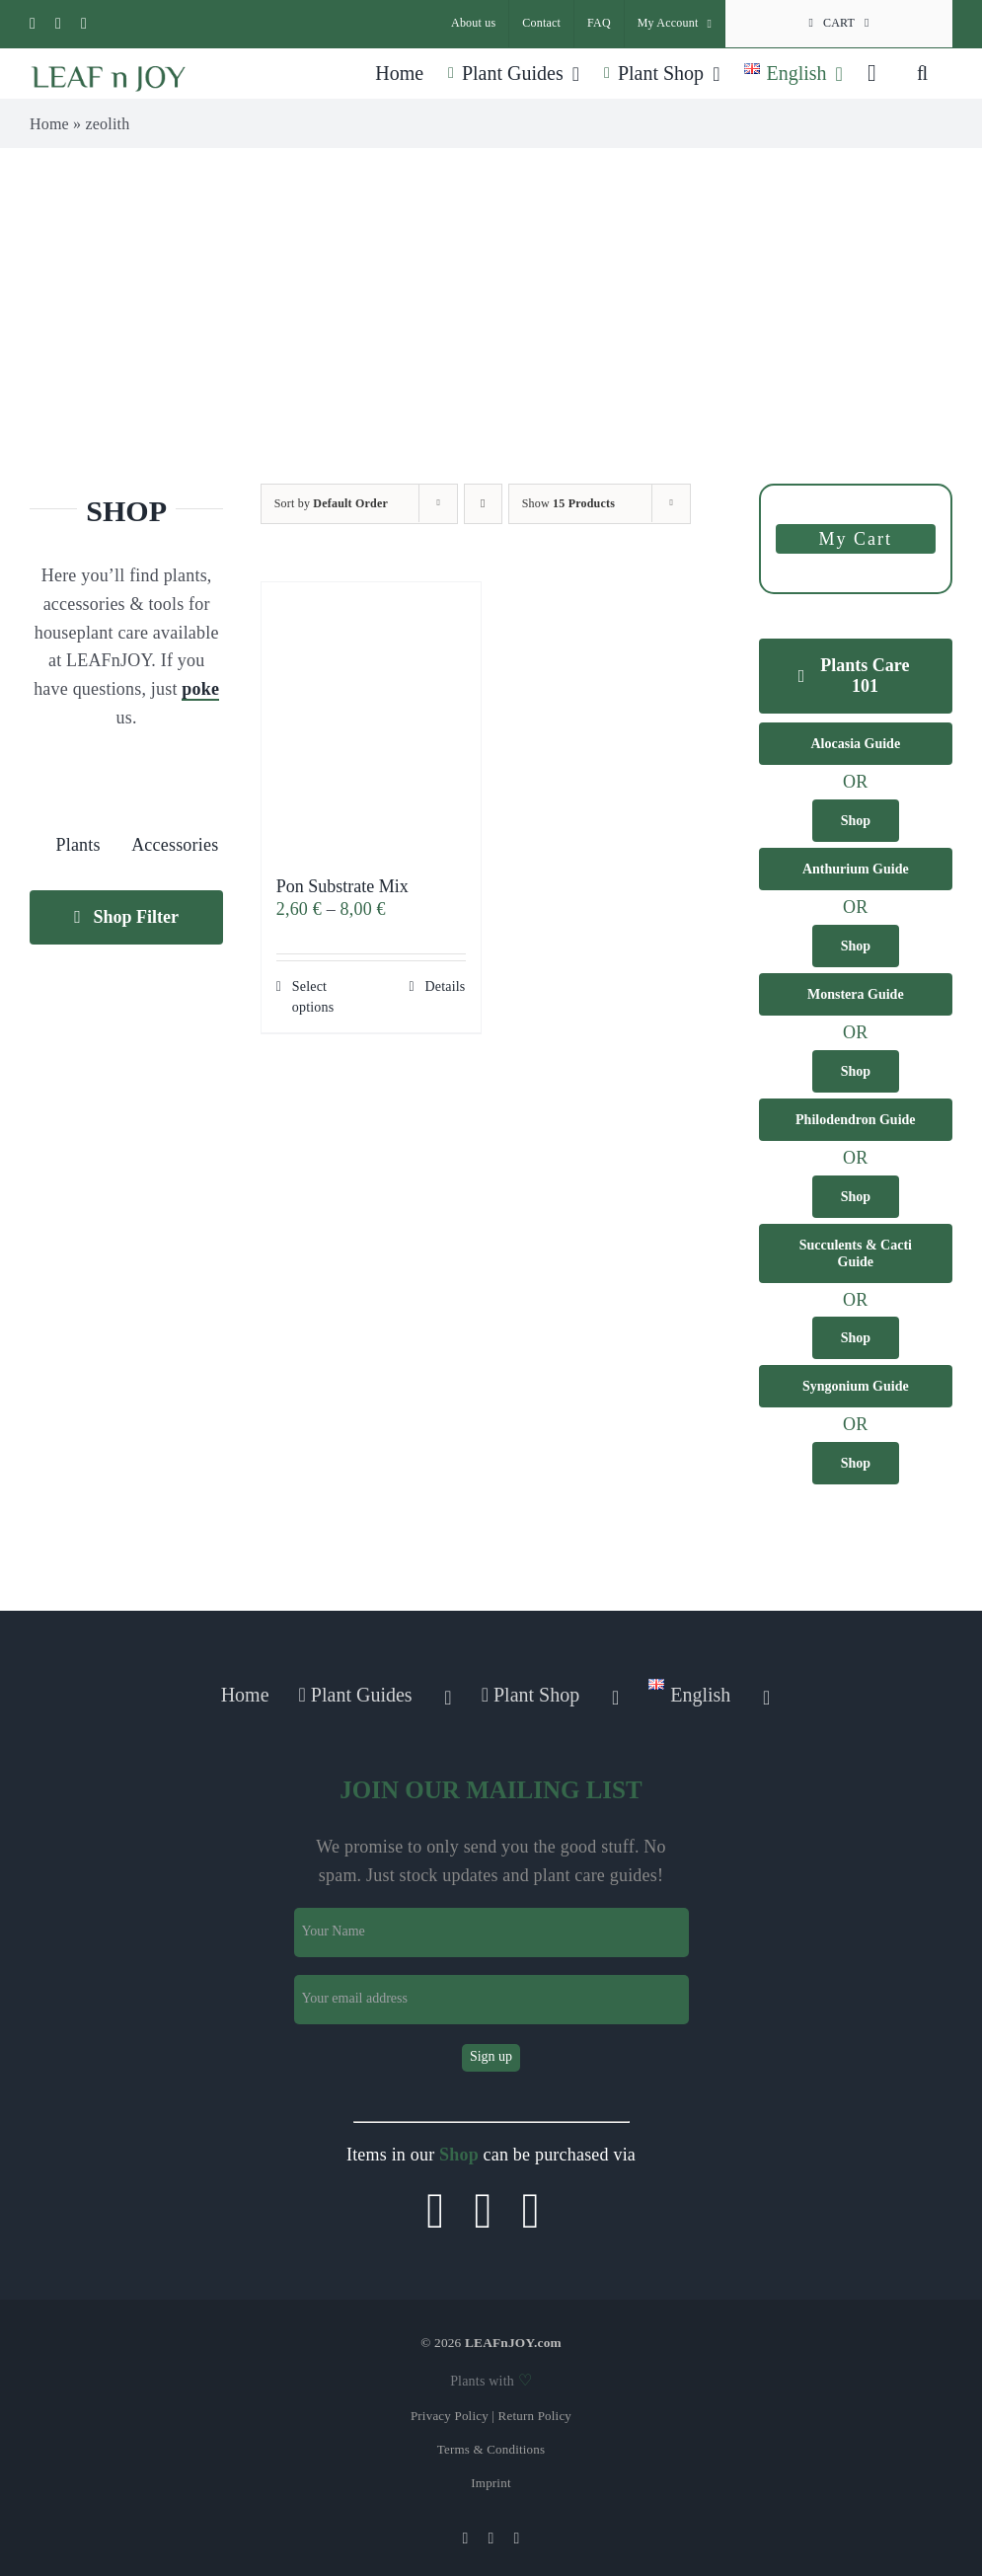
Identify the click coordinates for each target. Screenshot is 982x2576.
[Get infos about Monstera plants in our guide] (855, 994)
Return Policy (534, 2415)
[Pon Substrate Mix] (371, 719)
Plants (77, 845)
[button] (922, 73)
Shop (459, 2154)
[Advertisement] (491, 296)
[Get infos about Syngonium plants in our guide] (855, 1386)
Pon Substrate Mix (342, 886)
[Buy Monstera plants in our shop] (855, 1071)
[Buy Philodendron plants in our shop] (855, 1196)
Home (49, 123)
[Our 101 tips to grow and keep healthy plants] (855, 676)
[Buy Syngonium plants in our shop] (855, 1463)
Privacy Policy (450, 2415)
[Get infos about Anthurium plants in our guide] (855, 869)
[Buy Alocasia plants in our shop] (855, 820)
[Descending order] (483, 504)
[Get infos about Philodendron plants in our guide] (855, 1120)
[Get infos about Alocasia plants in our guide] (855, 743)
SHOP (126, 510)
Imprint (490, 2482)
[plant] (78, 775)
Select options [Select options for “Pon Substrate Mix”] (313, 997)
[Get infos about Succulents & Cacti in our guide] (855, 1253)
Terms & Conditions (491, 2449)
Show (568, 503)
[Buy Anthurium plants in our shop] (855, 946)
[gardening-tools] (174, 775)
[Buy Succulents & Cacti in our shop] (855, 1338)
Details (444, 986)
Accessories (174, 845)
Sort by (331, 503)
